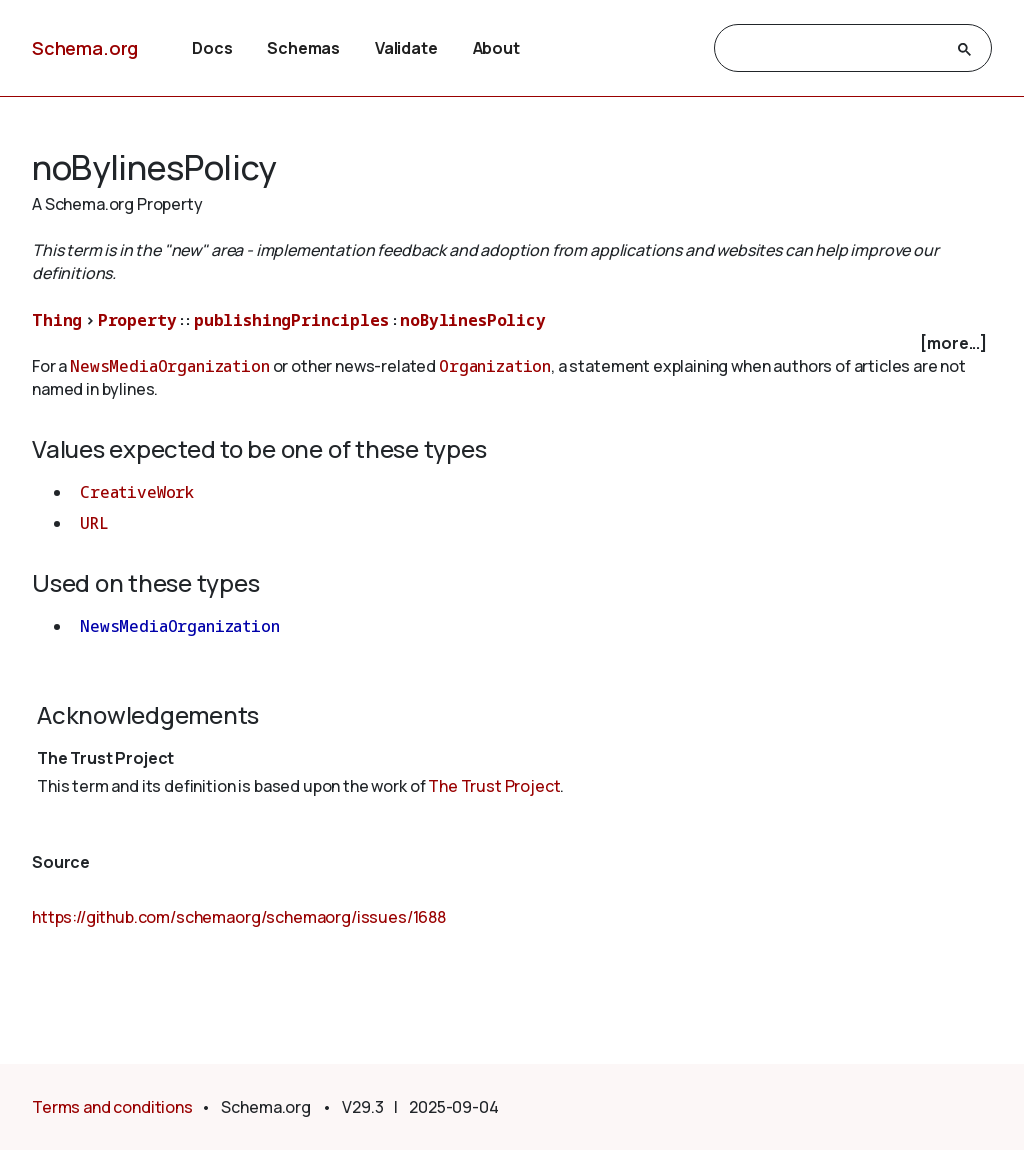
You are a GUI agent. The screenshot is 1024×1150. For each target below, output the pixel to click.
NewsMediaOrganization (170, 366)
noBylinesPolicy (473, 320)
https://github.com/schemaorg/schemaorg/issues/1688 (239, 917)
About (496, 48)
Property (137, 320)
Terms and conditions (112, 1107)
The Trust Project (494, 786)
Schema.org (85, 48)
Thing (57, 320)
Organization (495, 366)
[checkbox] (512, 343)
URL (94, 523)
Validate (406, 48)
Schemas (303, 48)
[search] (835, 49)
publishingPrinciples (291, 320)
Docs (212, 48)
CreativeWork (137, 492)
